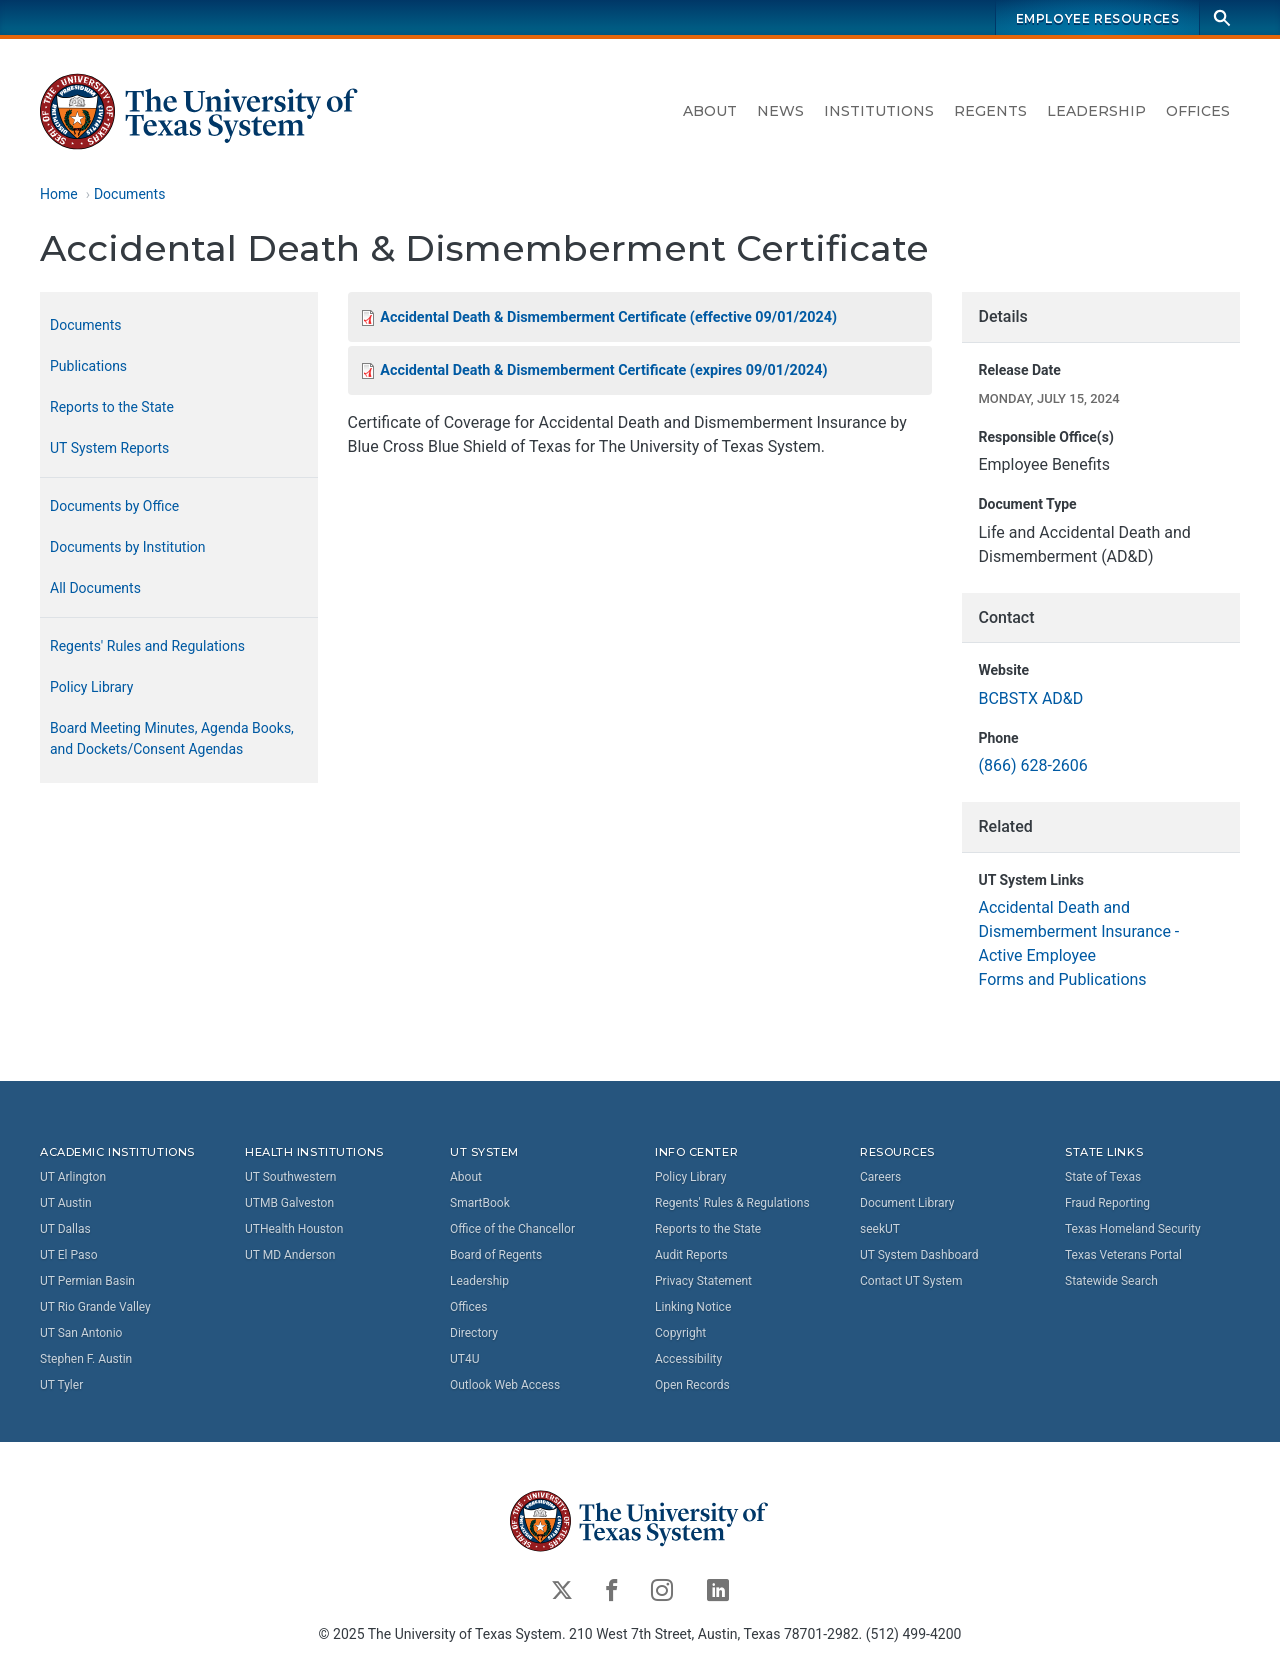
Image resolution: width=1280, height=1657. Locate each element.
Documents (129, 194)
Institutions (879, 111)
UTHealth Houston (294, 1228)
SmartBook (480, 1202)
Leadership (1096, 111)
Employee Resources (1098, 18)
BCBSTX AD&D (1030, 698)
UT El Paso (68, 1254)
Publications (88, 366)
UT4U (464, 1358)
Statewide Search (1111, 1280)
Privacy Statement (703, 1280)
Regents (990, 111)
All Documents (95, 588)
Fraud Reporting (1107, 1202)
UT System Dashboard (919, 1254)
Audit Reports (691, 1254)
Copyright (680, 1332)
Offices (1198, 111)
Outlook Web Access (505, 1384)
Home (59, 194)
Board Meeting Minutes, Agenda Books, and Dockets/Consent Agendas (172, 738)
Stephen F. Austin (86, 1358)
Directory (474, 1332)
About (710, 111)
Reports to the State (112, 407)
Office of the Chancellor (512, 1228)
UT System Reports (109, 448)
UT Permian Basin (87, 1280)
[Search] (1222, 17)
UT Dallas (65, 1228)
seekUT (880, 1228)
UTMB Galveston (289, 1202)
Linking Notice (693, 1306)
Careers (880, 1176)
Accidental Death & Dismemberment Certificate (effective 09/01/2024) (608, 317)
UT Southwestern (290, 1176)
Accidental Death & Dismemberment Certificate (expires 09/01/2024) (603, 371)
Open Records (692, 1384)
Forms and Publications (1062, 980)
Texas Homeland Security (1133, 1228)
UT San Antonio (81, 1332)
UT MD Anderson (290, 1254)
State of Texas (1103, 1176)
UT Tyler (61, 1384)
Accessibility (688, 1358)
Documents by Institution (128, 547)
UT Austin (66, 1202)
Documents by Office (114, 506)
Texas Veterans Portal (1123, 1254)
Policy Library (91, 687)
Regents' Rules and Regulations (147, 646)
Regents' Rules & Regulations (732, 1202)
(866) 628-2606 (1032, 766)
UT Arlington (73, 1176)
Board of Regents (496, 1254)
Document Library (907, 1202)
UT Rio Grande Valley (95, 1306)
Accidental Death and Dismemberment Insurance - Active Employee (1078, 932)
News (780, 111)
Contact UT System (911, 1280)
